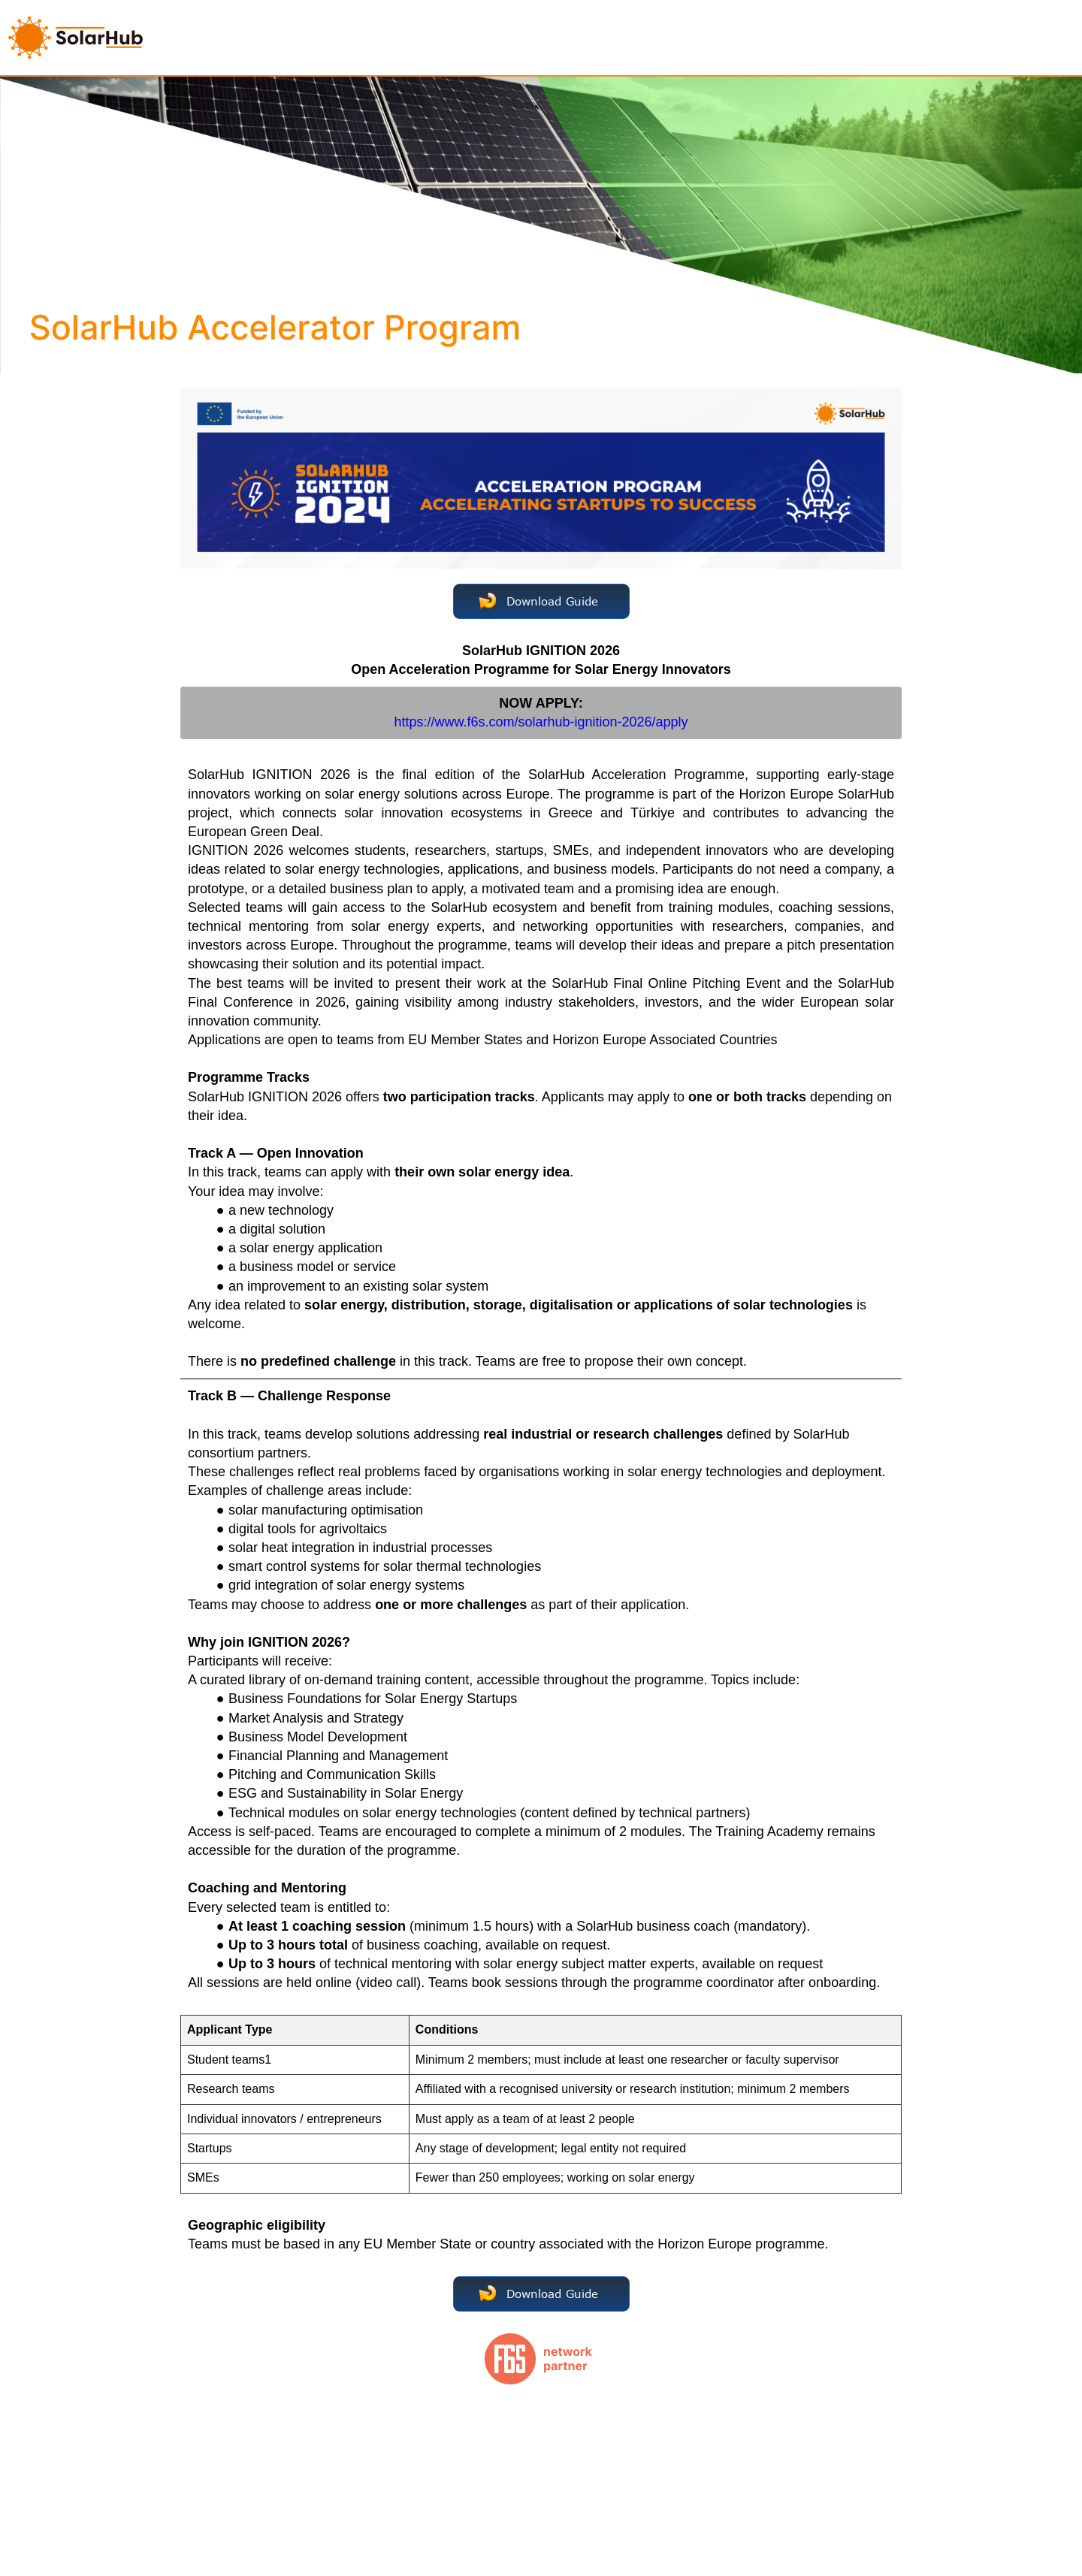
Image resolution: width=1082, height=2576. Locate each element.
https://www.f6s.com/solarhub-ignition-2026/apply (541, 721)
